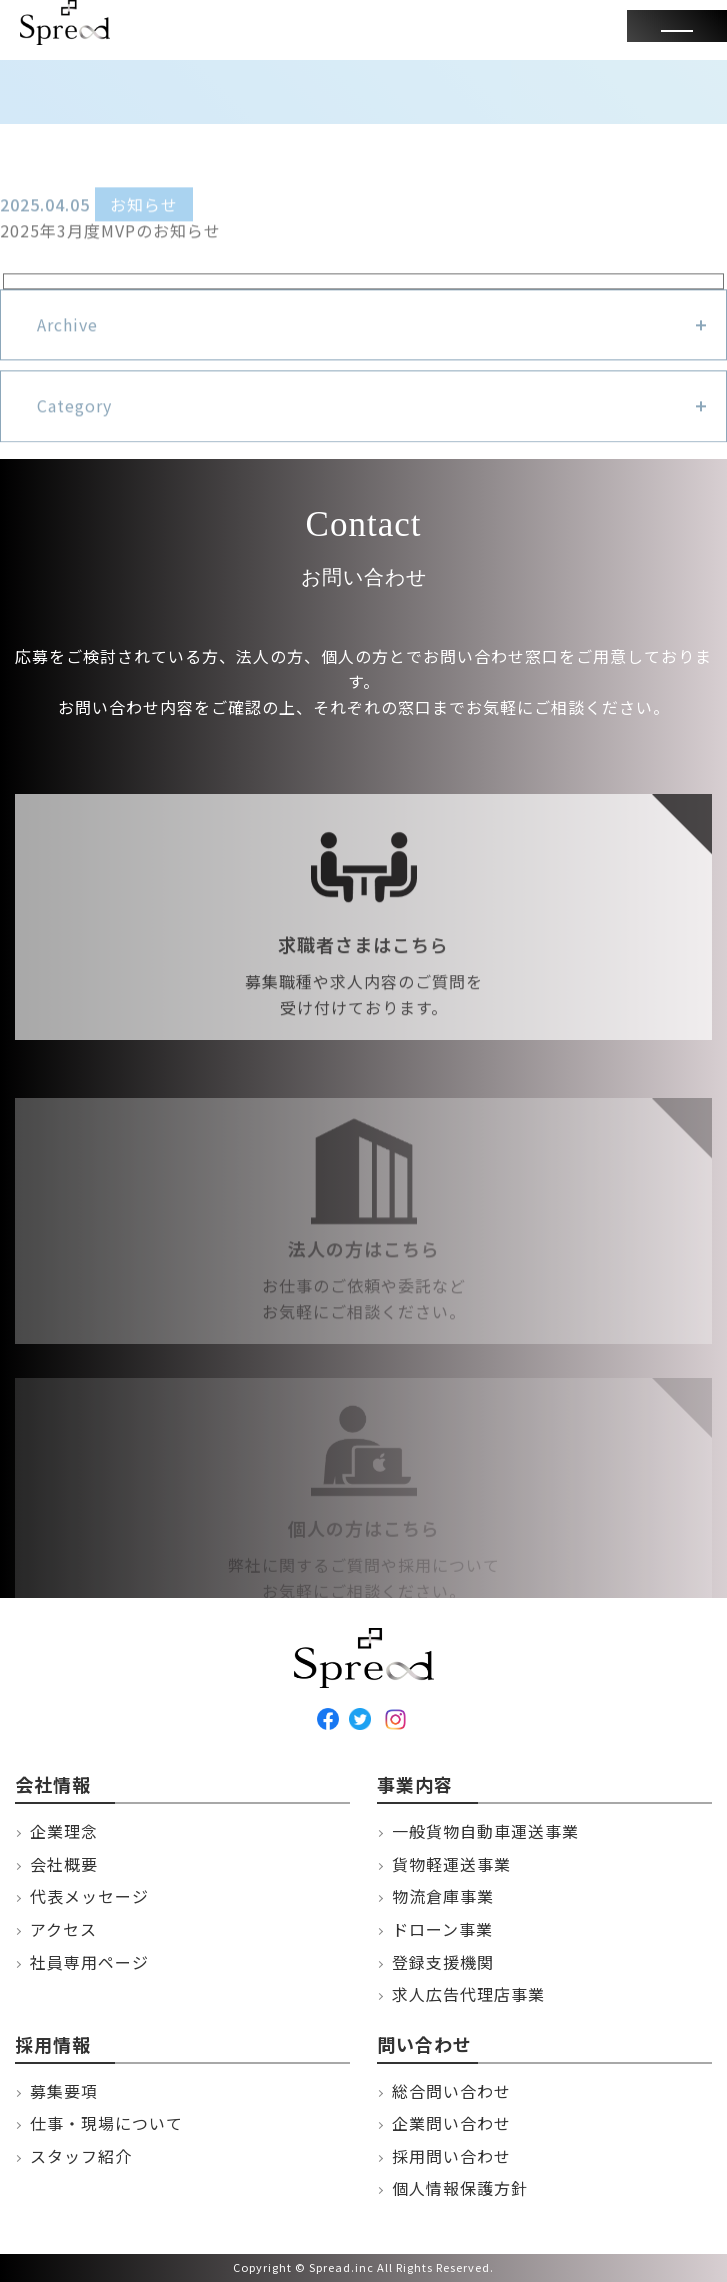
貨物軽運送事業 (451, 1864)
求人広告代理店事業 (468, 1994)
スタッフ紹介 (81, 2156)
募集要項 (64, 2091)
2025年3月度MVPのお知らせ (110, 236)
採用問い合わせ (451, 2156)
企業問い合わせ (451, 2123)
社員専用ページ (89, 1962)
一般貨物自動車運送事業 (485, 1831)
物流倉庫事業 (443, 1896)
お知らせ (144, 211)
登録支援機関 (443, 1962)
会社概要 (64, 1864)
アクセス (63, 1929)
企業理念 (64, 1831)
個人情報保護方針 (460, 2188)
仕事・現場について (106, 2123)
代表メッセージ (89, 1896)
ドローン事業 (442, 1929)
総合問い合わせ (451, 2091)
